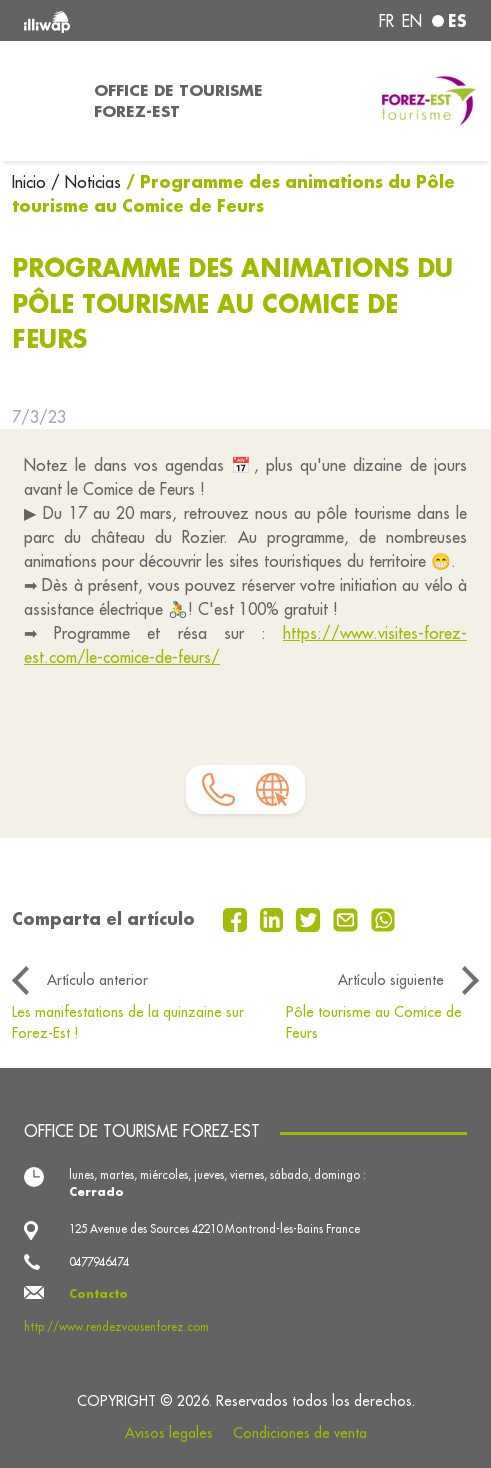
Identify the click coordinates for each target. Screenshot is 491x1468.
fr (386, 21)
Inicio (31, 182)
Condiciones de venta (300, 1433)
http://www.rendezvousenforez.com (116, 1327)
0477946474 (99, 1262)
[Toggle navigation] (41, 101)
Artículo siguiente (391, 980)
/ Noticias (86, 182)
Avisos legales (169, 1433)
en (412, 21)
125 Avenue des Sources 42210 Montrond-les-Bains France (214, 1229)
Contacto (98, 1293)
